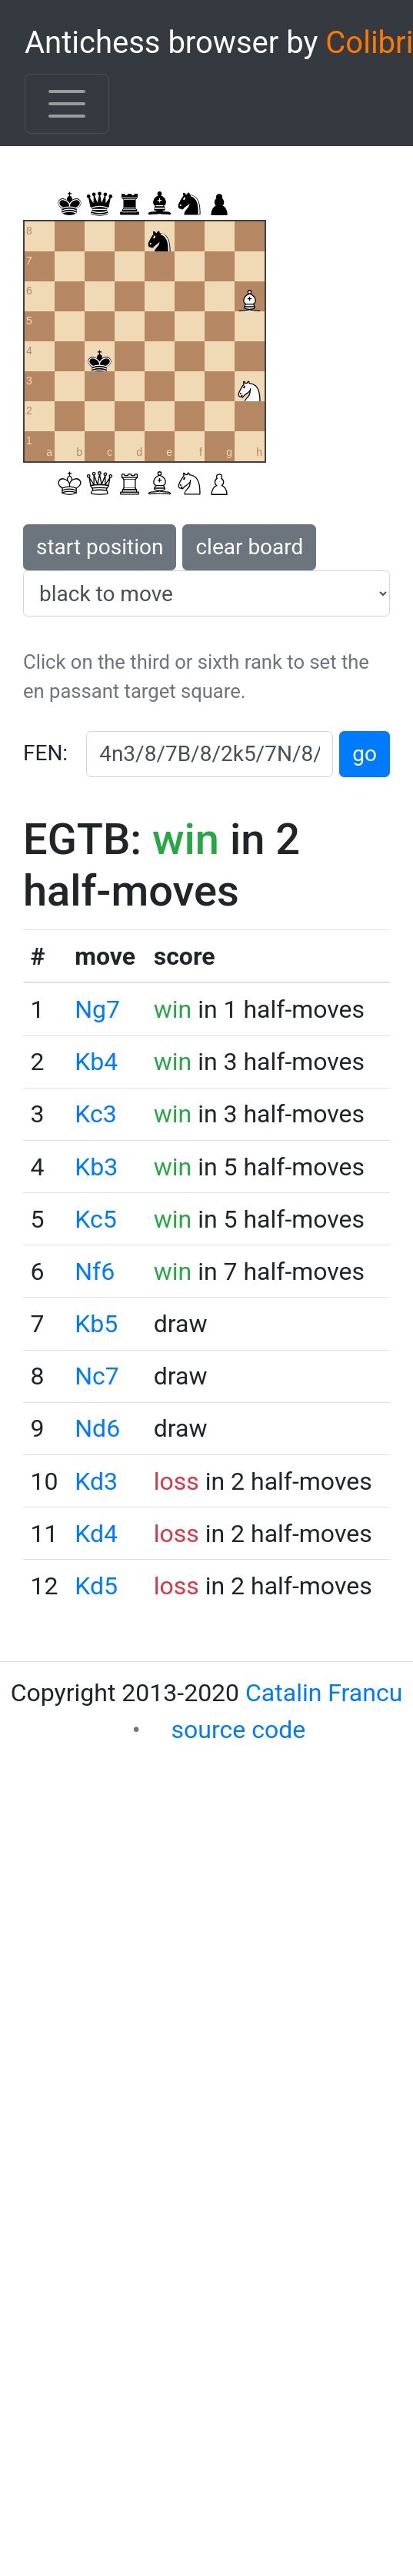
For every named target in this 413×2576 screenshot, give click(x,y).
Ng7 (97, 1009)
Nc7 (97, 1376)
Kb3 (96, 1167)
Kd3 (96, 1481)
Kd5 (96, 1585)
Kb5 (96, 1323)
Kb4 (96, 1061)
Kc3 (95, 1113)
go (364, 753)
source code (239, 1729)
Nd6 (97, 1428)
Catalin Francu (323, 1692)
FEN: (45, 753)
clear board (249, 547)
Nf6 (95, 1271)
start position (99, 547)
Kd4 (96, 1533)
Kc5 (95, 1219)
